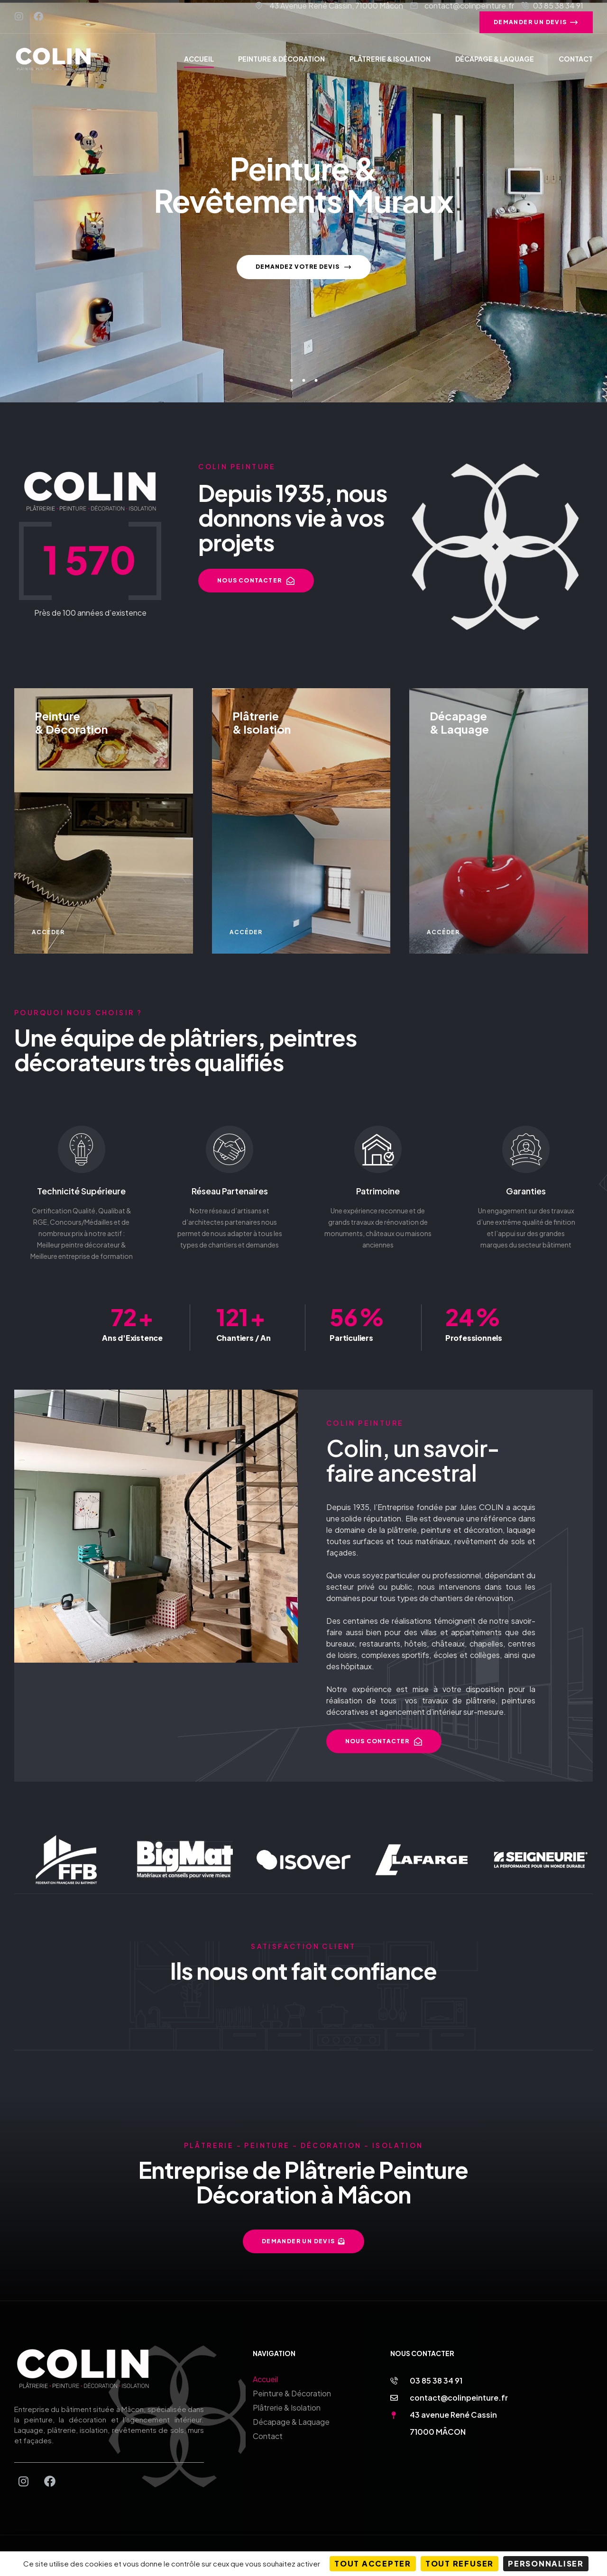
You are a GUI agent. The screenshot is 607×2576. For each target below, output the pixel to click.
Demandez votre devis (304, 271)
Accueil (265, 2379)
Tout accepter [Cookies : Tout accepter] (372, 2563)
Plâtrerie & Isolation (287, 2407)
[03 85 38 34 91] (394, 2381)
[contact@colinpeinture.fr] (394, 2398)
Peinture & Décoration (292, 2393)
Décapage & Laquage (291, 2422)
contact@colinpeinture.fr (459, 2398)
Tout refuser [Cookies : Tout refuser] (459, 2563)
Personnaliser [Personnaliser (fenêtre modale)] (546, 2563)
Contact (268, 2436)
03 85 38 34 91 (436, 2380)
